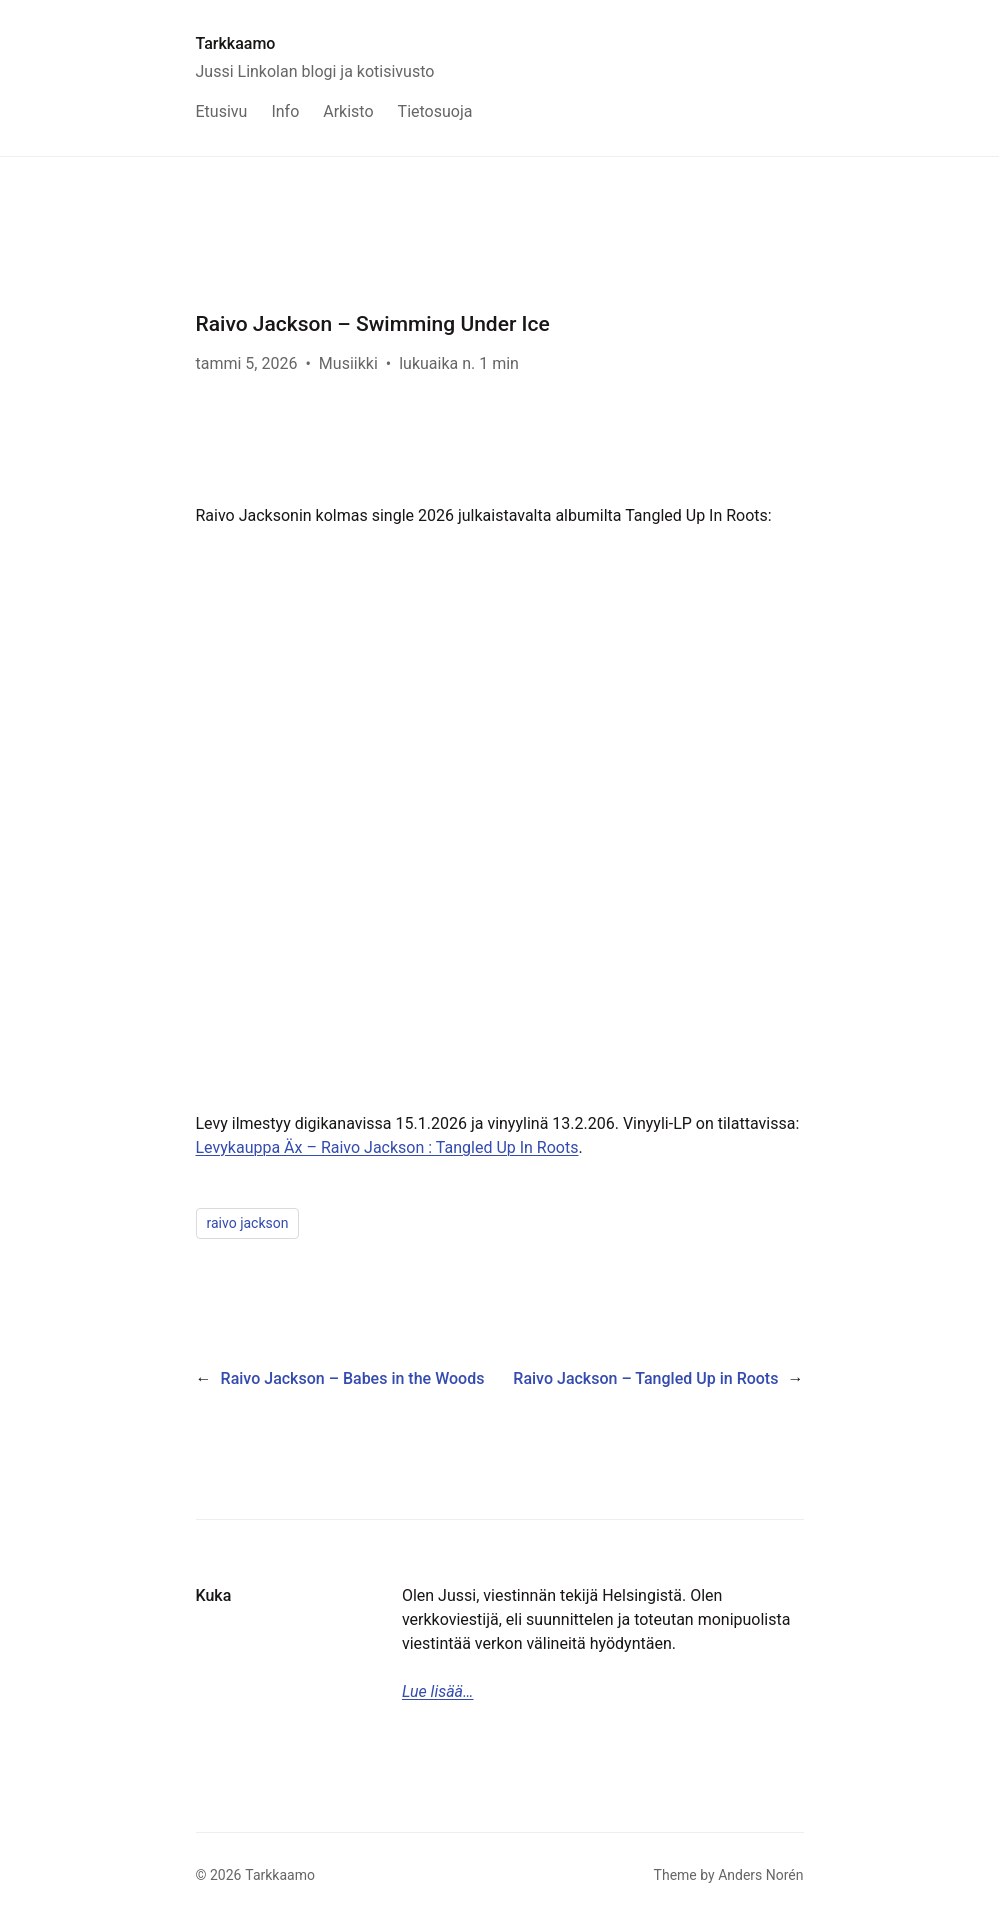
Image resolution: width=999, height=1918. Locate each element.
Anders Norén (760, 1875)
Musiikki (348, 363)
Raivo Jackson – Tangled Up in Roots (645, 1378)
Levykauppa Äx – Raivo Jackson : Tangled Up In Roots (387, 1147)
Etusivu (222, 111)
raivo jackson (248, 1223)
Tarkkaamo (236, 43)
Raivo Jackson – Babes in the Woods (353, 1378)
